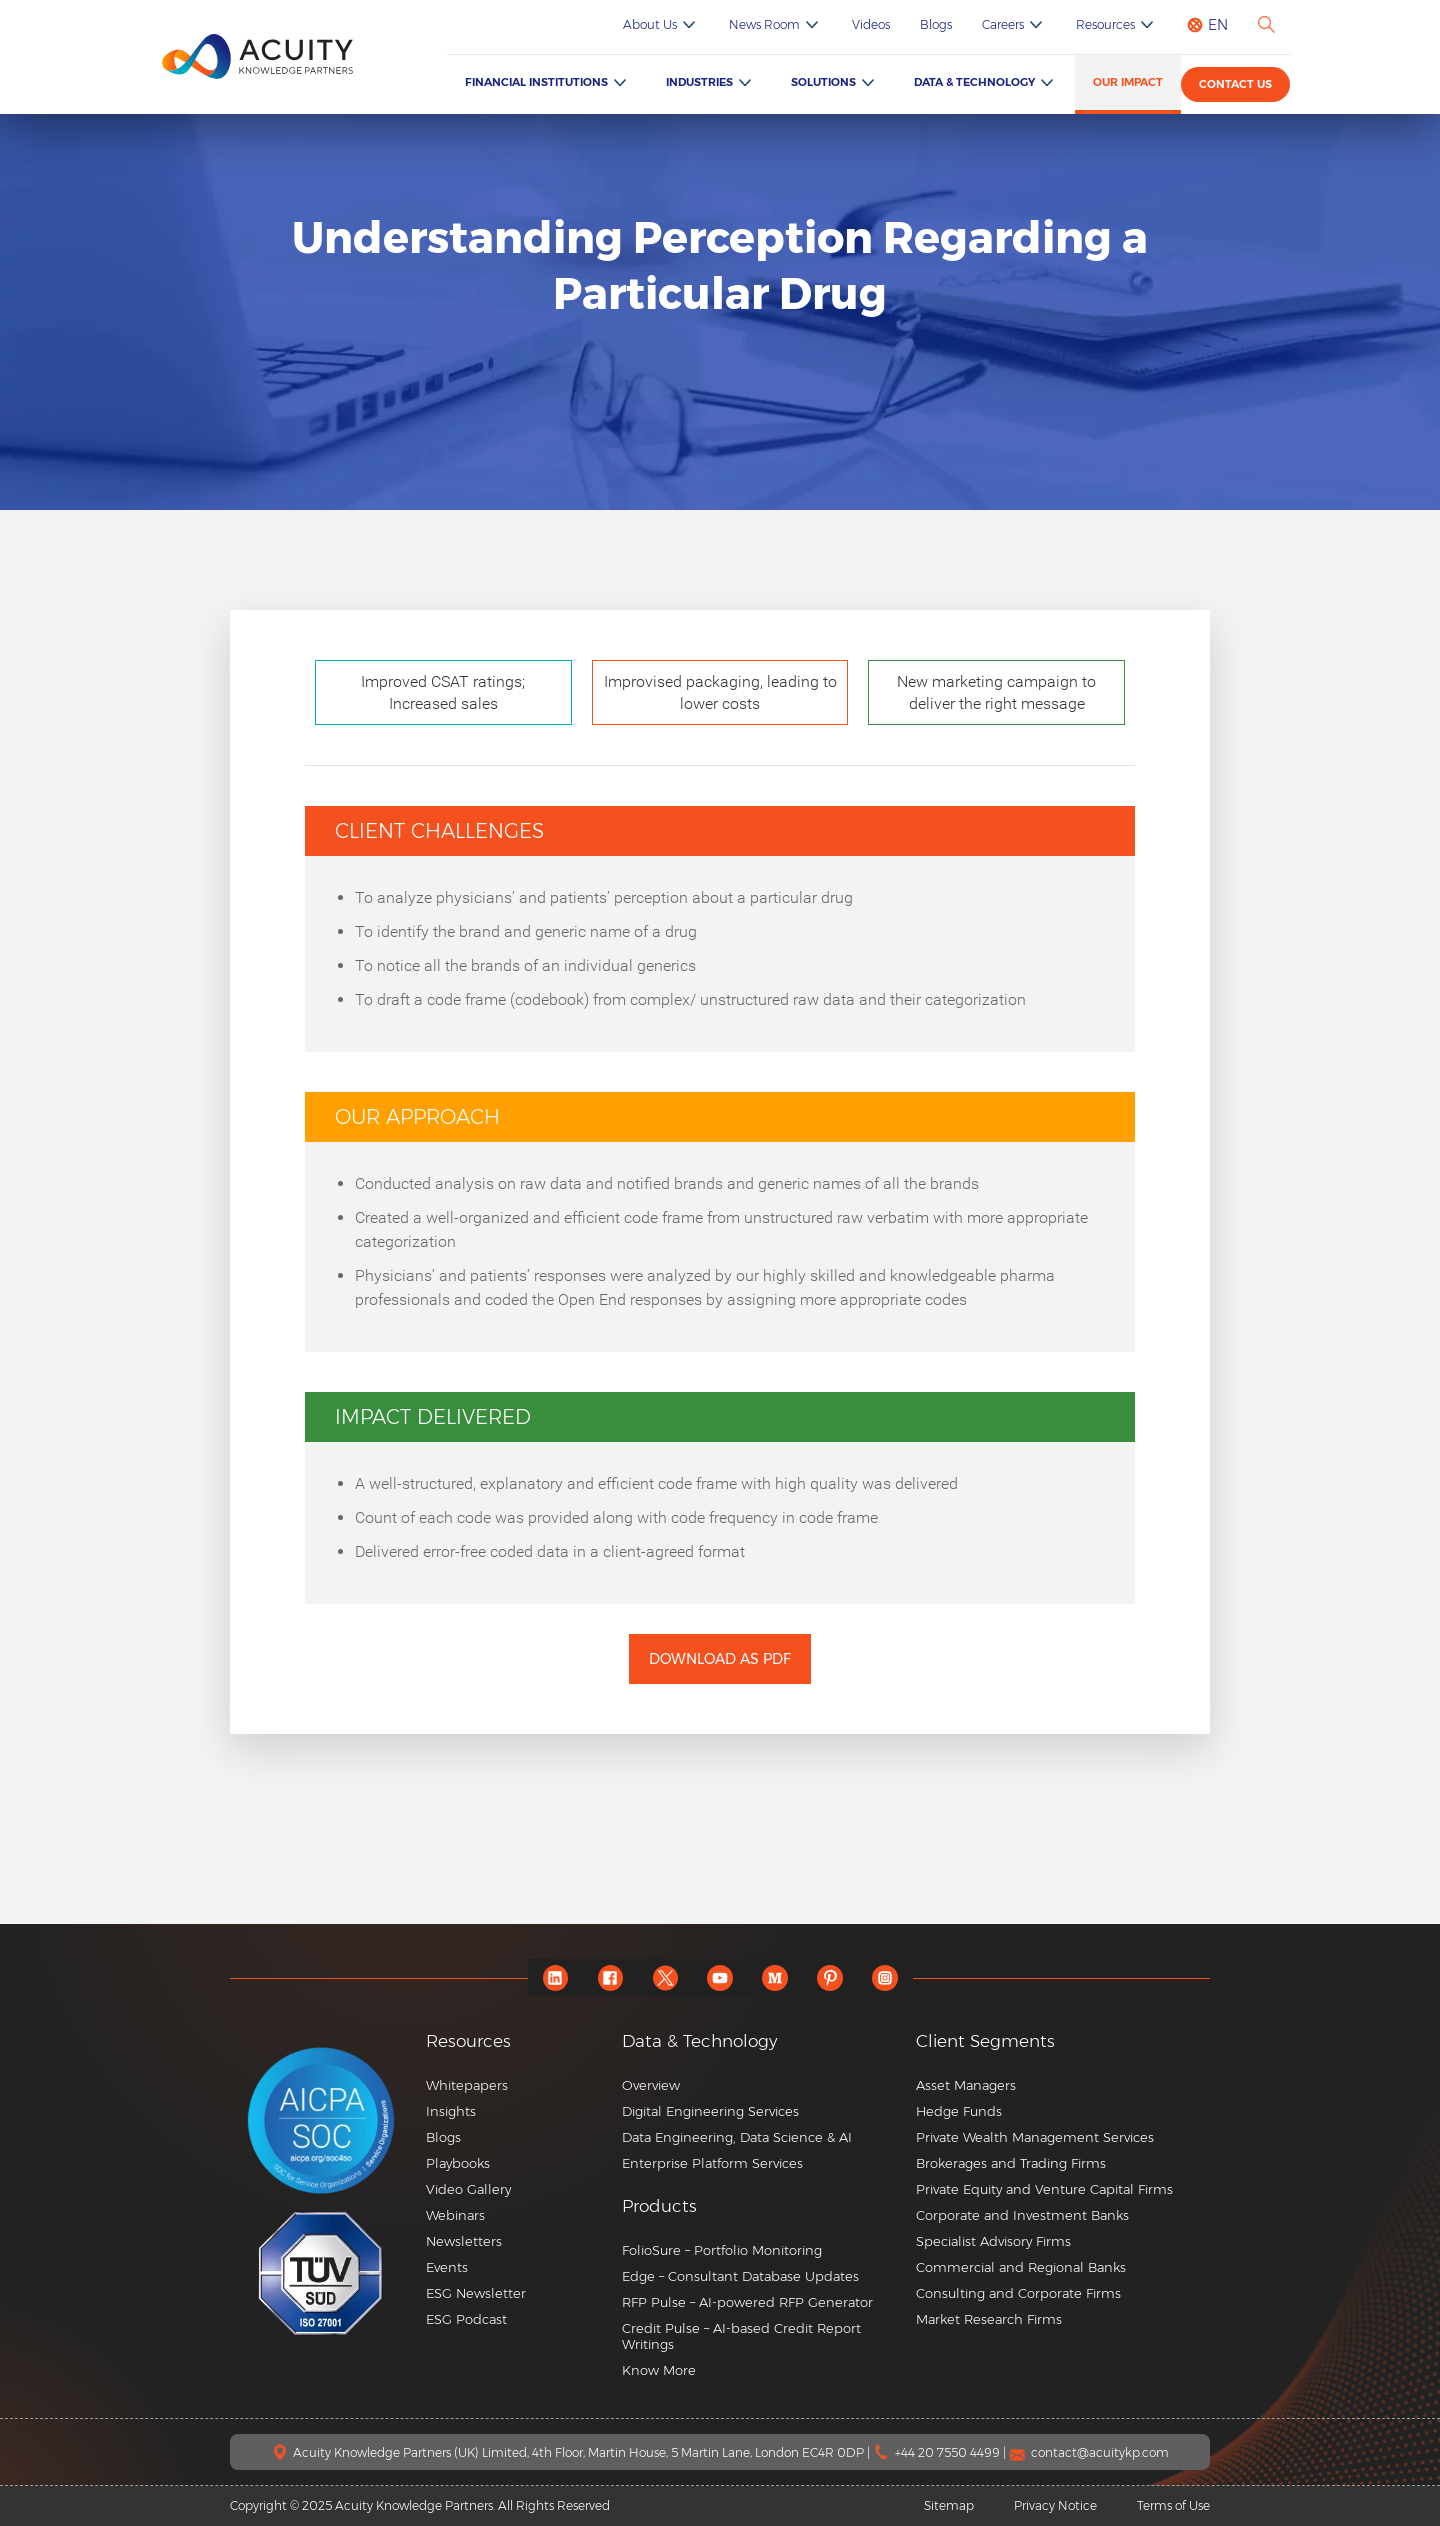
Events (447, 2267)
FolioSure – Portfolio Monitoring (722, 2250)
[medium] (775, 1977)
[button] (761, 2206)
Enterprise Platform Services (712, 2163)
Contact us (1235, 84)
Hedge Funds (959, 2111)
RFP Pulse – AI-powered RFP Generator (747, 2302)
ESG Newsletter (476, 2293)
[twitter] (665, 1977)
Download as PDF (720, 1659)
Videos (871, 24)
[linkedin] (555, 1977)
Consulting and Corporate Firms (1018, 2293)
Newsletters (464, 2241)
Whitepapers (467, 2085)
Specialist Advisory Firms (993, 2241)
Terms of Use (1173, 2505)
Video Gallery (468, 2189)
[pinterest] (830, 1977)
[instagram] (885, 1977)
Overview (651, 2085)
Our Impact (1128, 82)
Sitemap (949, 2505)
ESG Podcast (466, 2319)
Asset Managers (966, 2085)
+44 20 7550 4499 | (952, 2452)
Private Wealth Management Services (1035, 2137)
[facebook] (610, 1977)
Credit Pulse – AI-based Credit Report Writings (741, 2336)
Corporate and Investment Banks (1022, 2215)
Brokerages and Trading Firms (1011, 2163)
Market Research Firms (989, 2319)
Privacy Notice (1055, 2505)
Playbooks (458, 2163)
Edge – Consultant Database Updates (740, 2276)
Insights (451, 2111)
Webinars (455, 2215)
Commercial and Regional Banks (1021, 2267)
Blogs (936, 24)
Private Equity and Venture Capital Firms (1044, 2189)
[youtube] (720, 1977)
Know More (659, 2370)
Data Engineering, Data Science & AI (737, 2137)
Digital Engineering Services (710, 2111)
